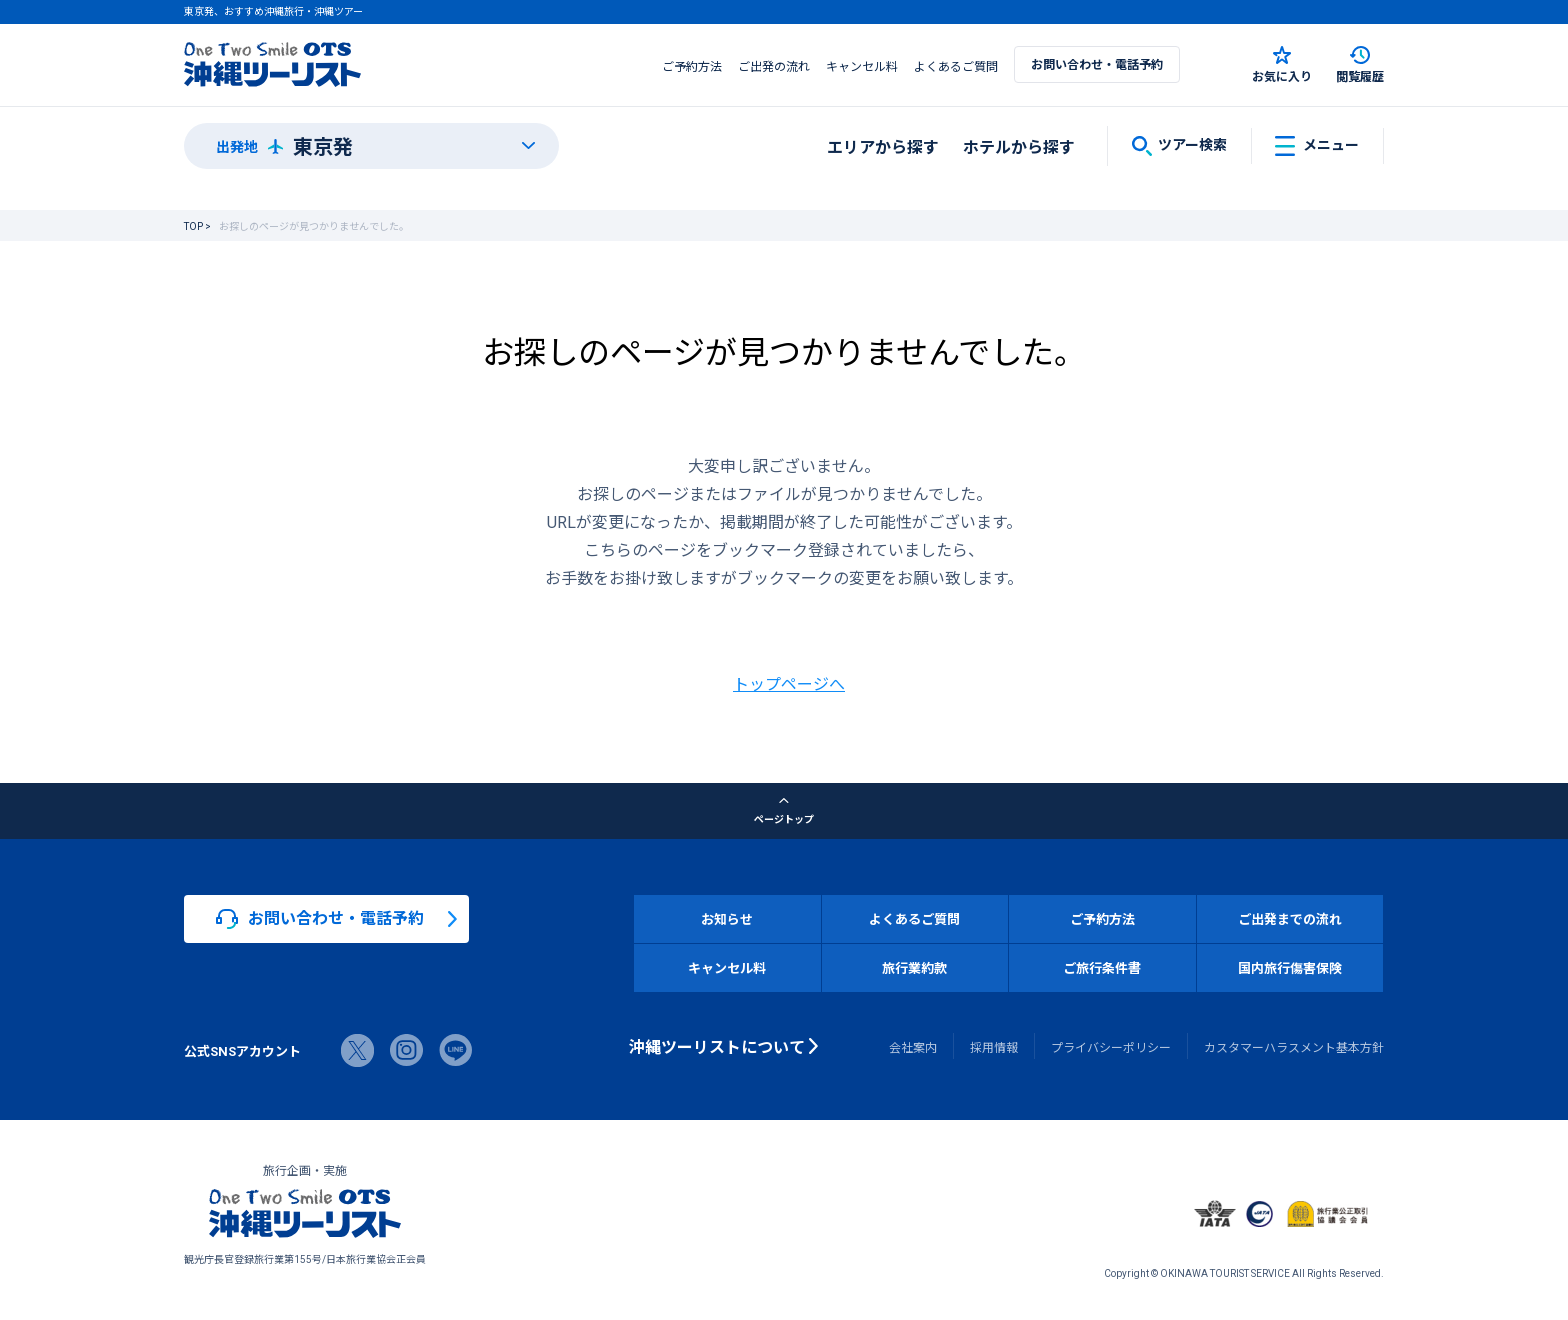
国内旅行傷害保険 (1290, 967)
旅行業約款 (914, 967)
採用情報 (994, 1047)
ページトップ (784, 811)
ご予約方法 (692, 66)
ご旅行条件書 (1102, 967)
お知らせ (727, 918)
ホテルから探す (1019, 146)
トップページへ (789, 683)
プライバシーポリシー (1111, 1047)
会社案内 (913, 1047)
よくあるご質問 (956, 66)
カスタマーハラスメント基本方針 (1294, 1047)
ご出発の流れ (774, 66)
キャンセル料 (862, 66)
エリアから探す (883, 146)
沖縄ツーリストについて (717, 1046)
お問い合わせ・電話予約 (1097, 64)
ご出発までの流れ (1290, 918)
